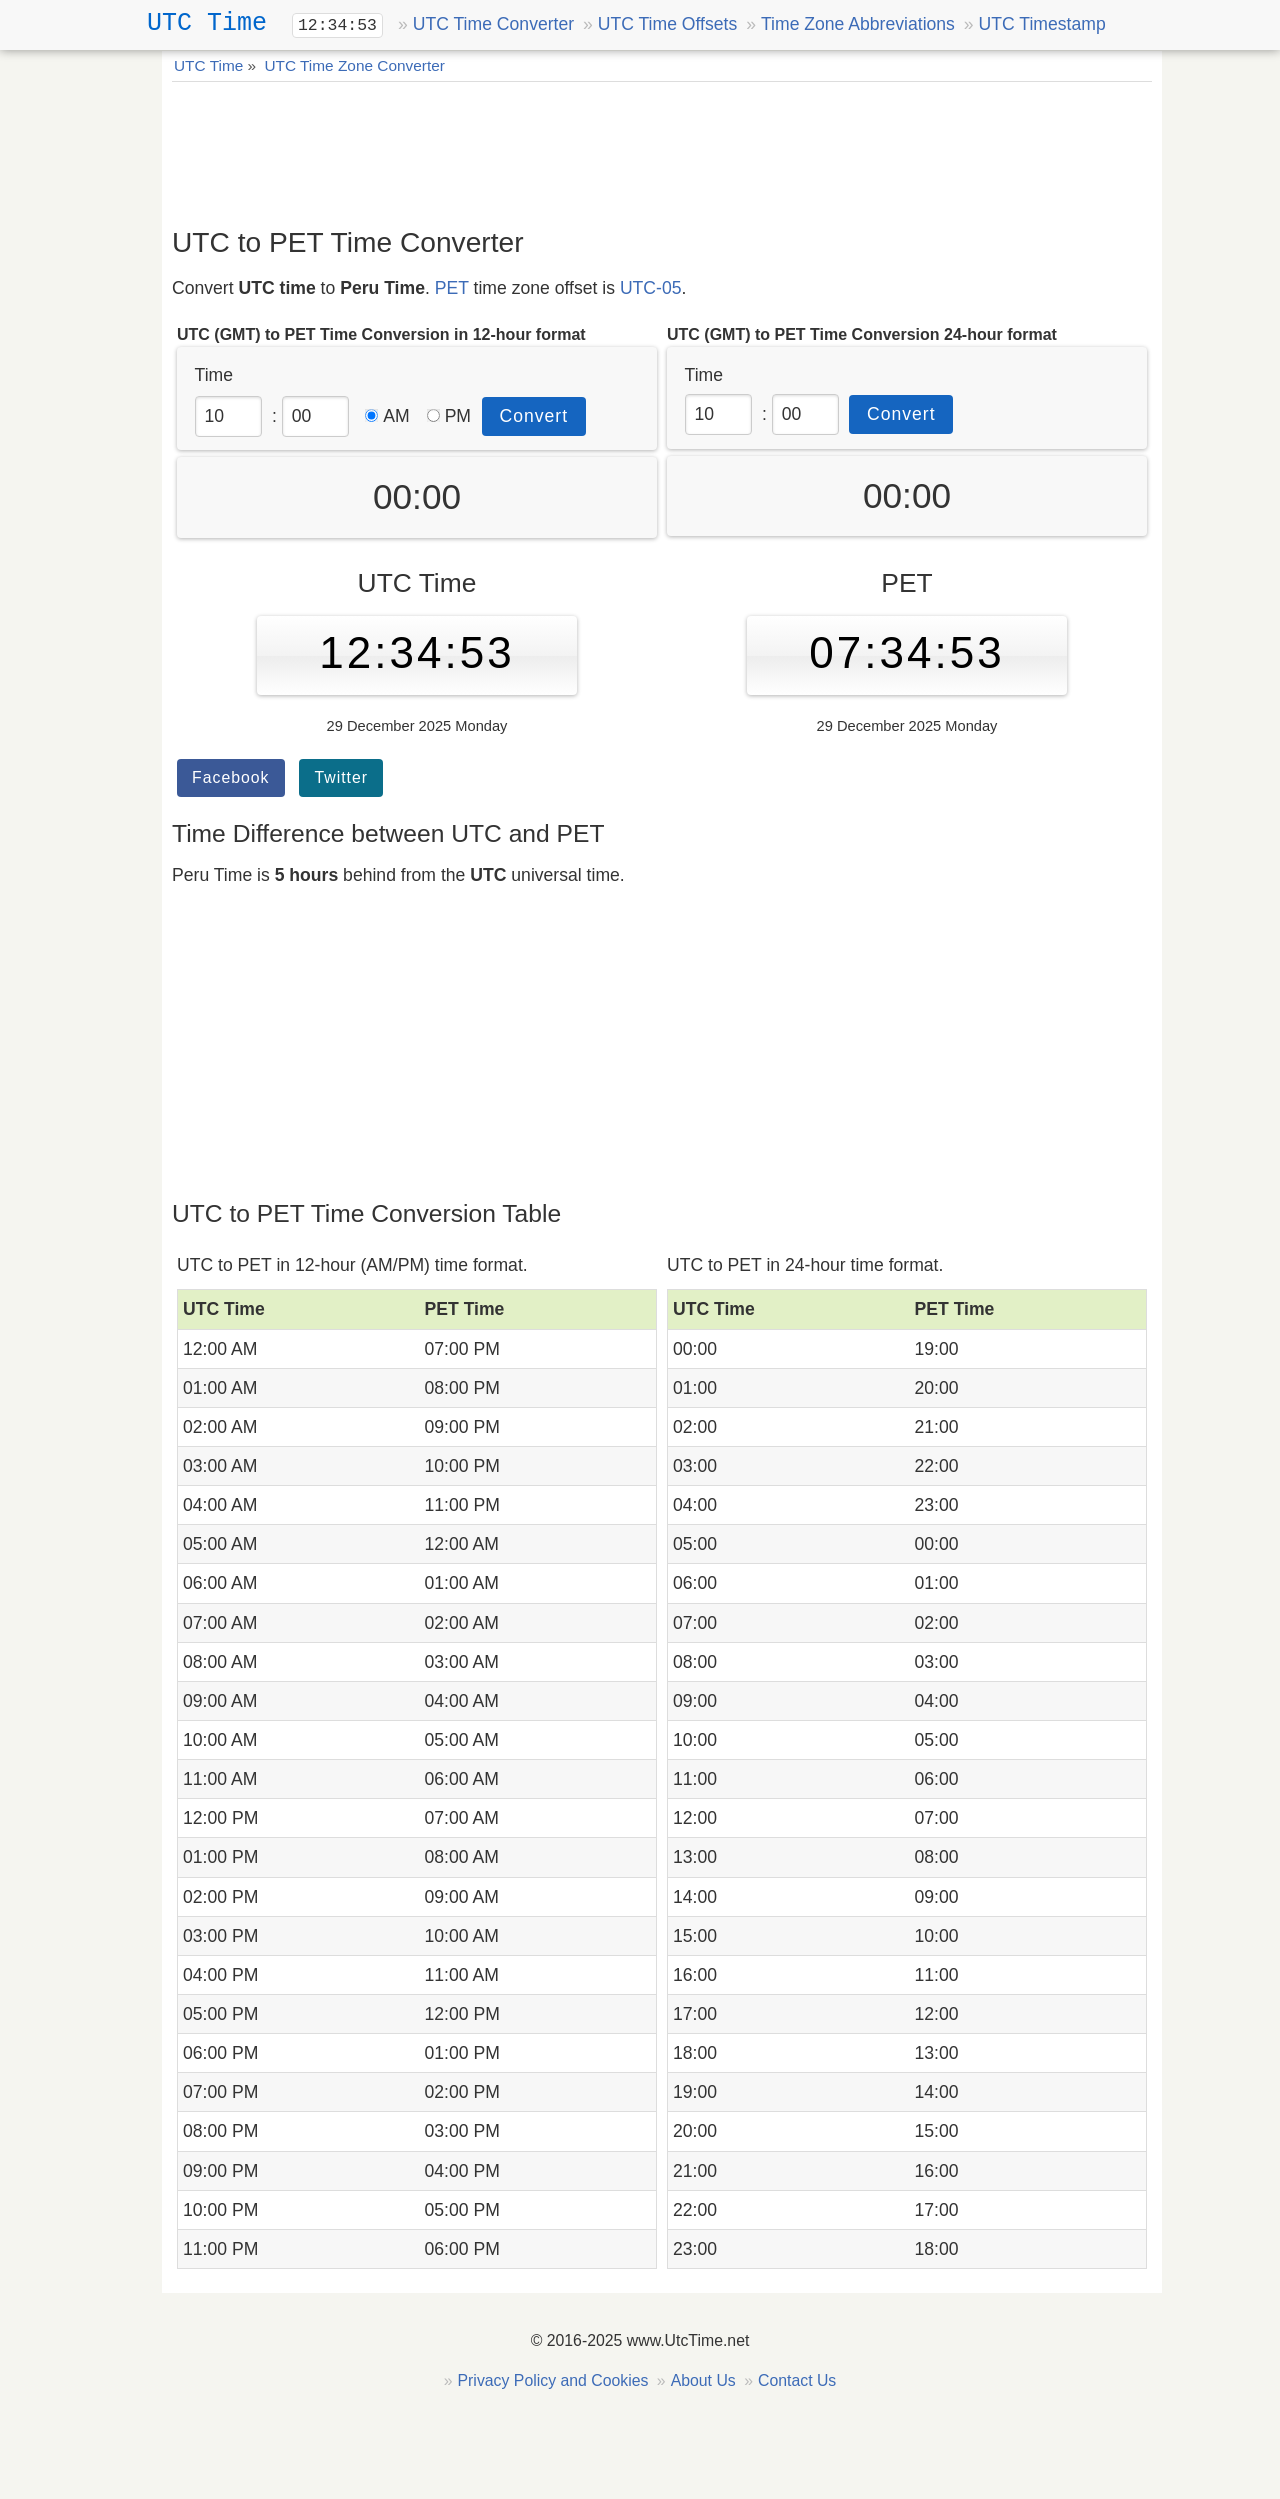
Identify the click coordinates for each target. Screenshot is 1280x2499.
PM (449, 416)
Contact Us (797, 2380)
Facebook (231, 777)
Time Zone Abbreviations (858, 24)
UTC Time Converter (493, 24)
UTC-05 (651, 288)
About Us (703, 2380)
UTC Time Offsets (667, 24)
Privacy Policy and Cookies (553, 2380)
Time (214, 375)
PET (452, 288)
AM (387, 416)
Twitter (341, 777)
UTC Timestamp (1042, 24)
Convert (534, 416)
